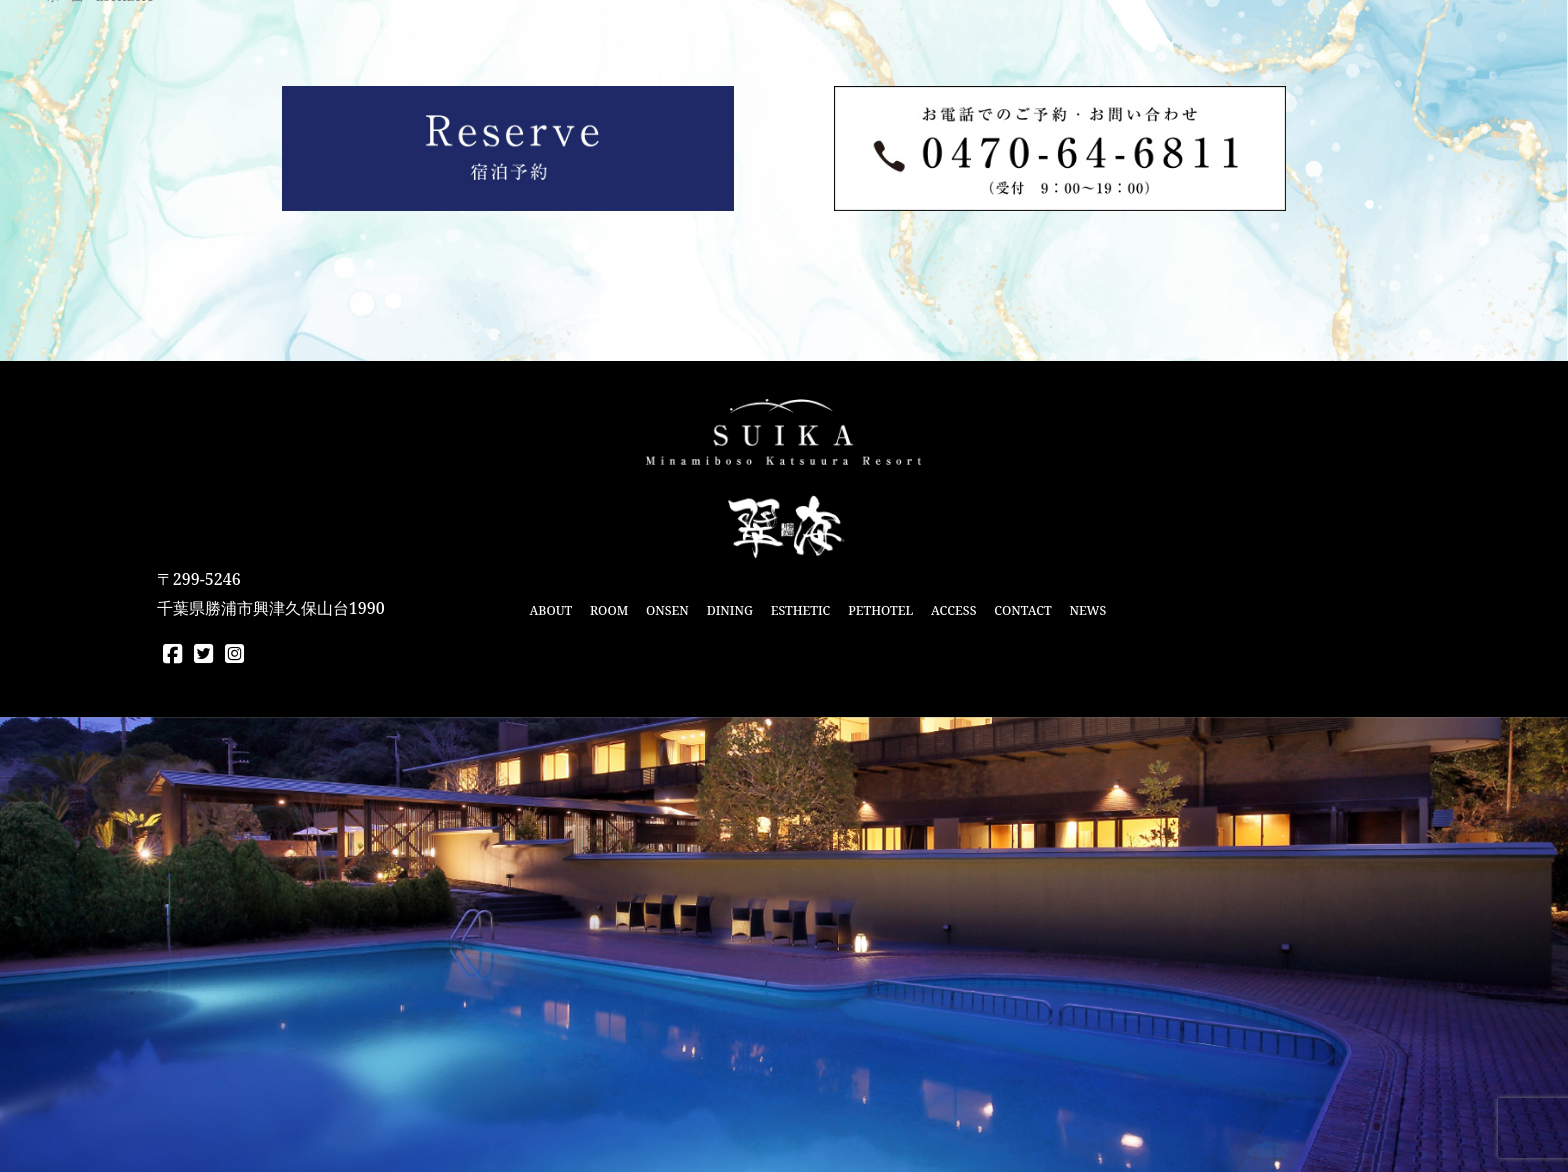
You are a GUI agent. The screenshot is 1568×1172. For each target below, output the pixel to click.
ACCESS (953, 610)
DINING (730, 610)
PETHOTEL (880, 610)
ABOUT (550, 610)
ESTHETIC (801, 610)
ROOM (609, 610)
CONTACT (1022, 610)
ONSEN (667, 610)
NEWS (1087, 610)
